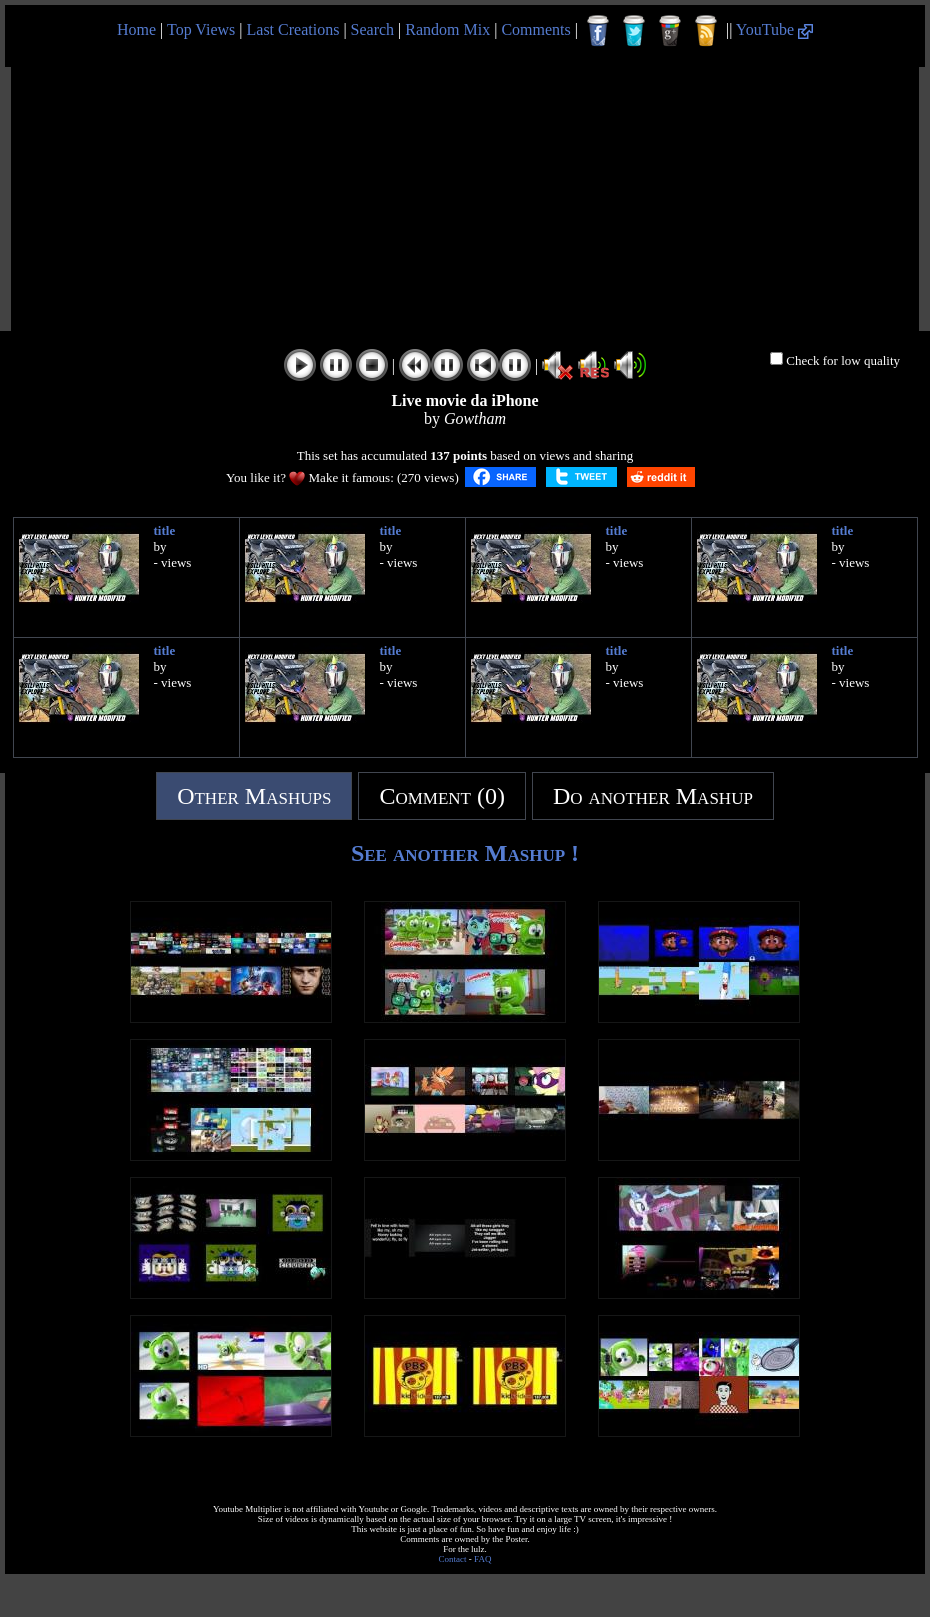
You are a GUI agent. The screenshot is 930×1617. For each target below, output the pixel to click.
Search (373, 29)
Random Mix (447, 29)
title (165, 530)
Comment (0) (442, 796)
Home (136, 29)
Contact (453, 1559)
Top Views (201, 29)
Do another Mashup (653, 796)
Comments (535, 29)
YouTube (774, 29)
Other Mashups (254, 796)
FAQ (482, 1559)
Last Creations (293, 29)
